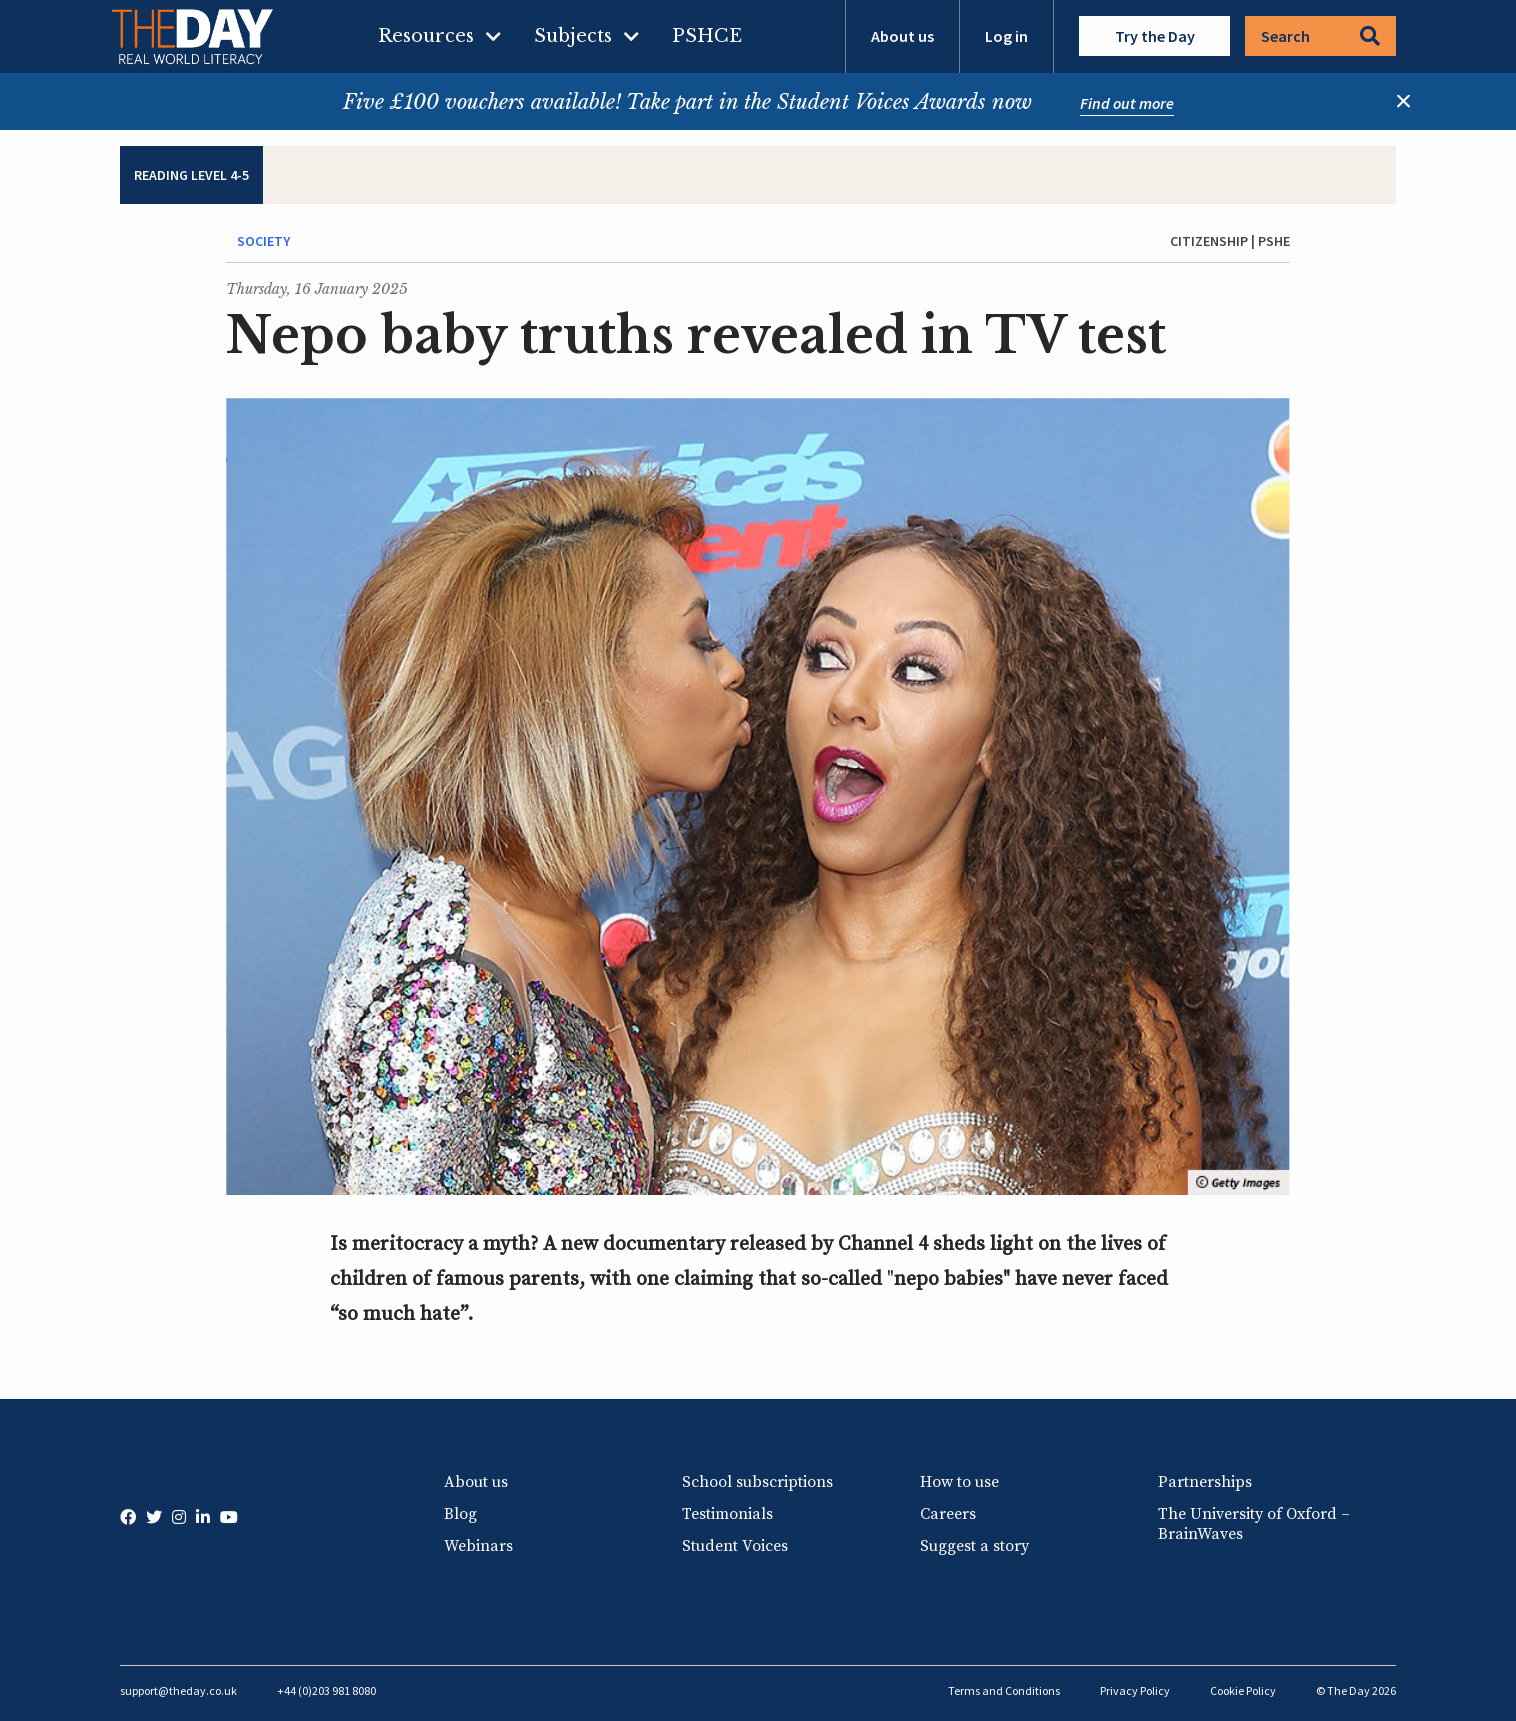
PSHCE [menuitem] (707, 36)
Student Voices (735, 1546)
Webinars (478, 1546)
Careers (948, 1514)
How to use (959, 1482)
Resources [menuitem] (426, 36)
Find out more (1127, 103)
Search (1320, 36)
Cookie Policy (1243, 1690)
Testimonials (727, 1514)
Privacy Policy (1135, 1690)
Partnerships (1205, 1482)
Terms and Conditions (1004, 1690)
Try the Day (1155, 36)
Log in (1006, 36)
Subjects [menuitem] (573, 36)
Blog (460, 1514)
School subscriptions (757, 1482)
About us (902, 36)
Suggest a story (974, 1546)
